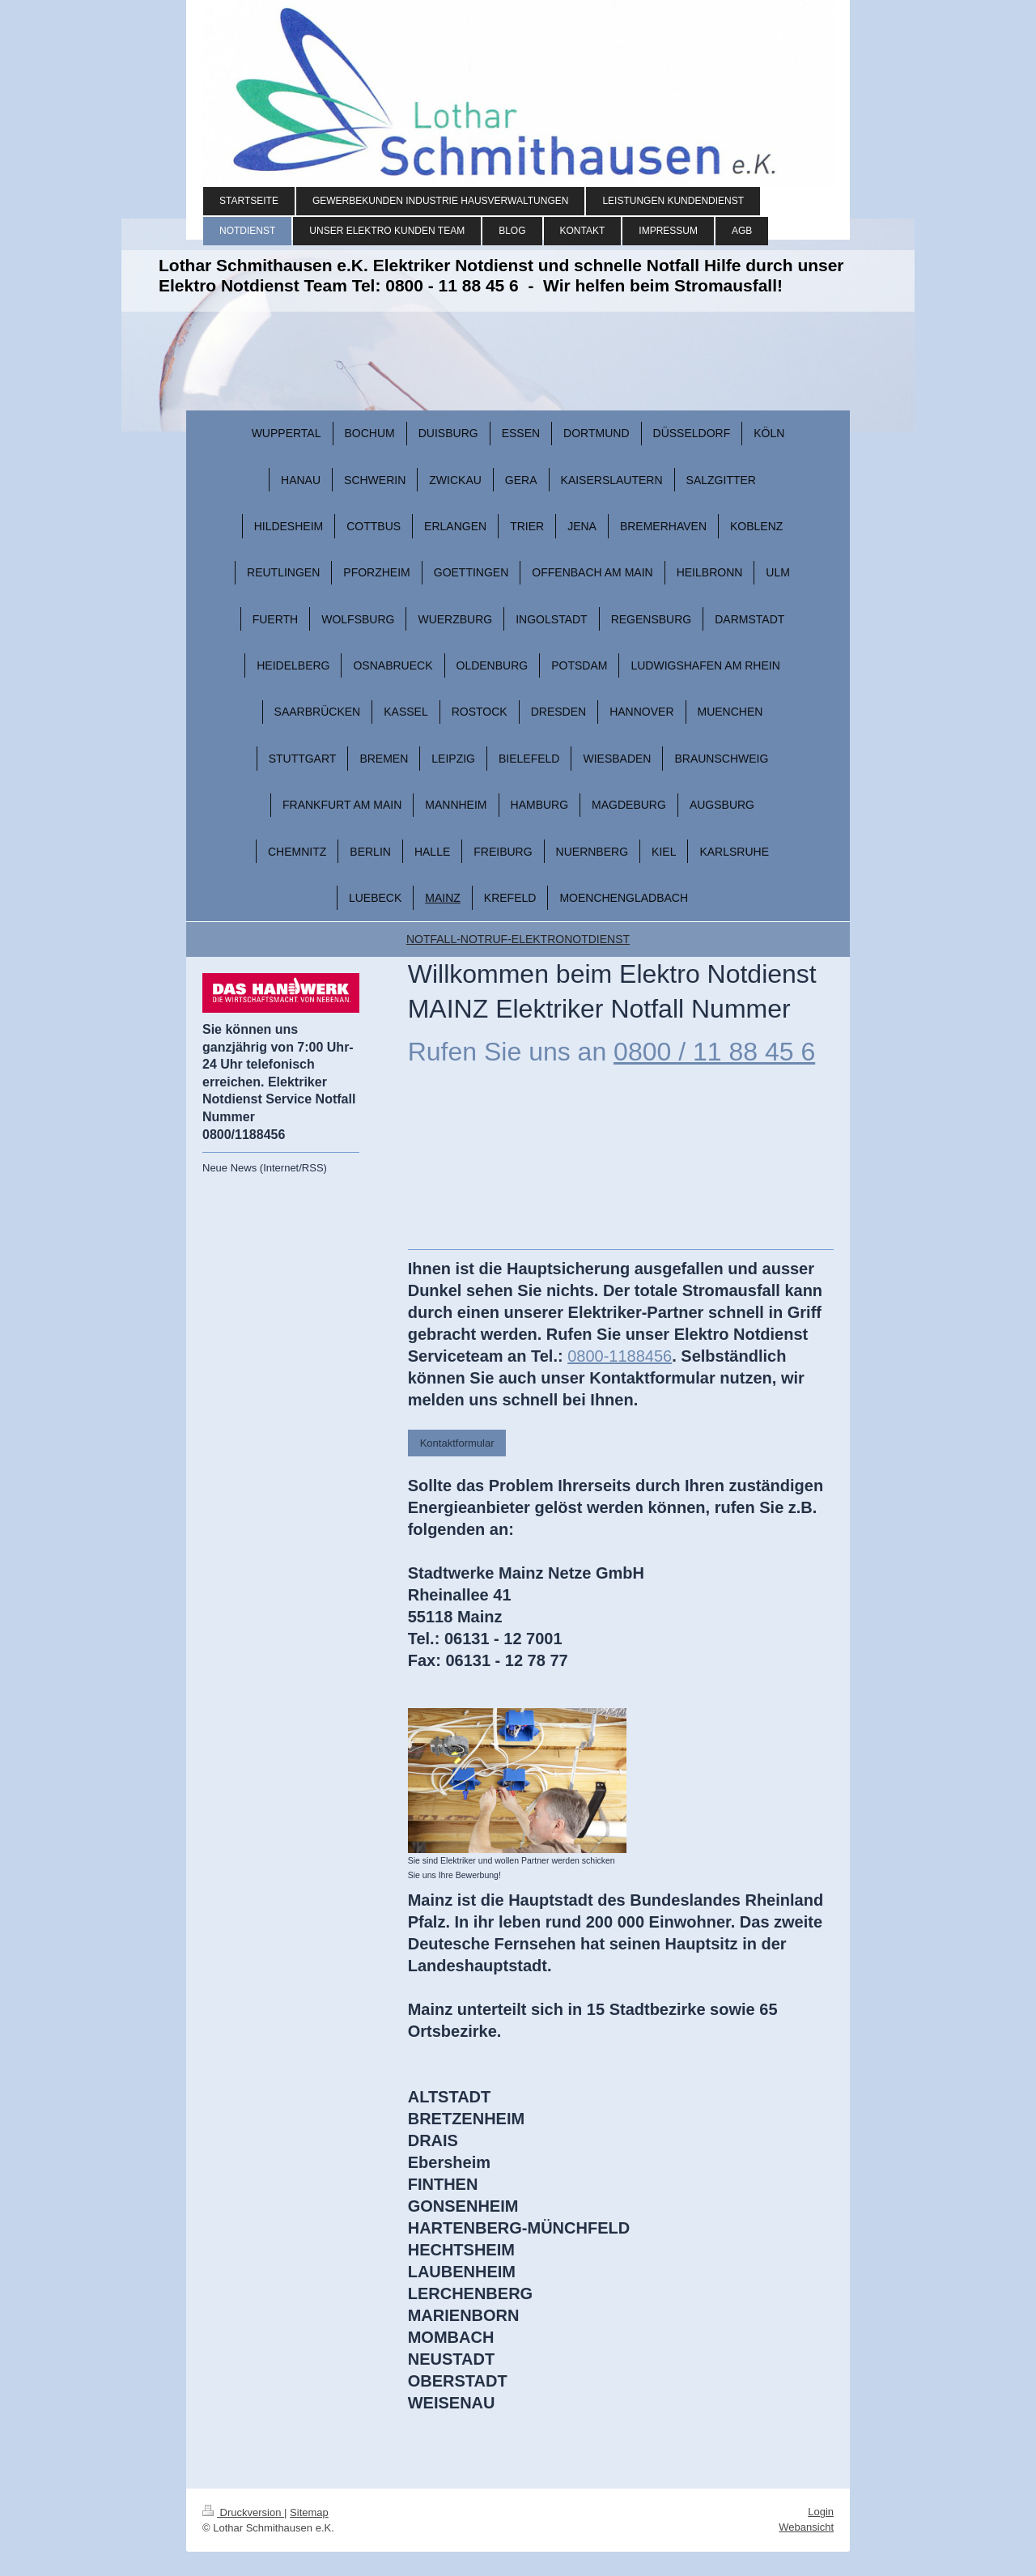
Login (821, 2512)
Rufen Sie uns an (507, 1051)
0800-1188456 (619, 1356)
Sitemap (309, 2512)
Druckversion (243, 2512)
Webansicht (806, 2527)
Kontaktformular (457, 1443)
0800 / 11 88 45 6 (714, 1051)
